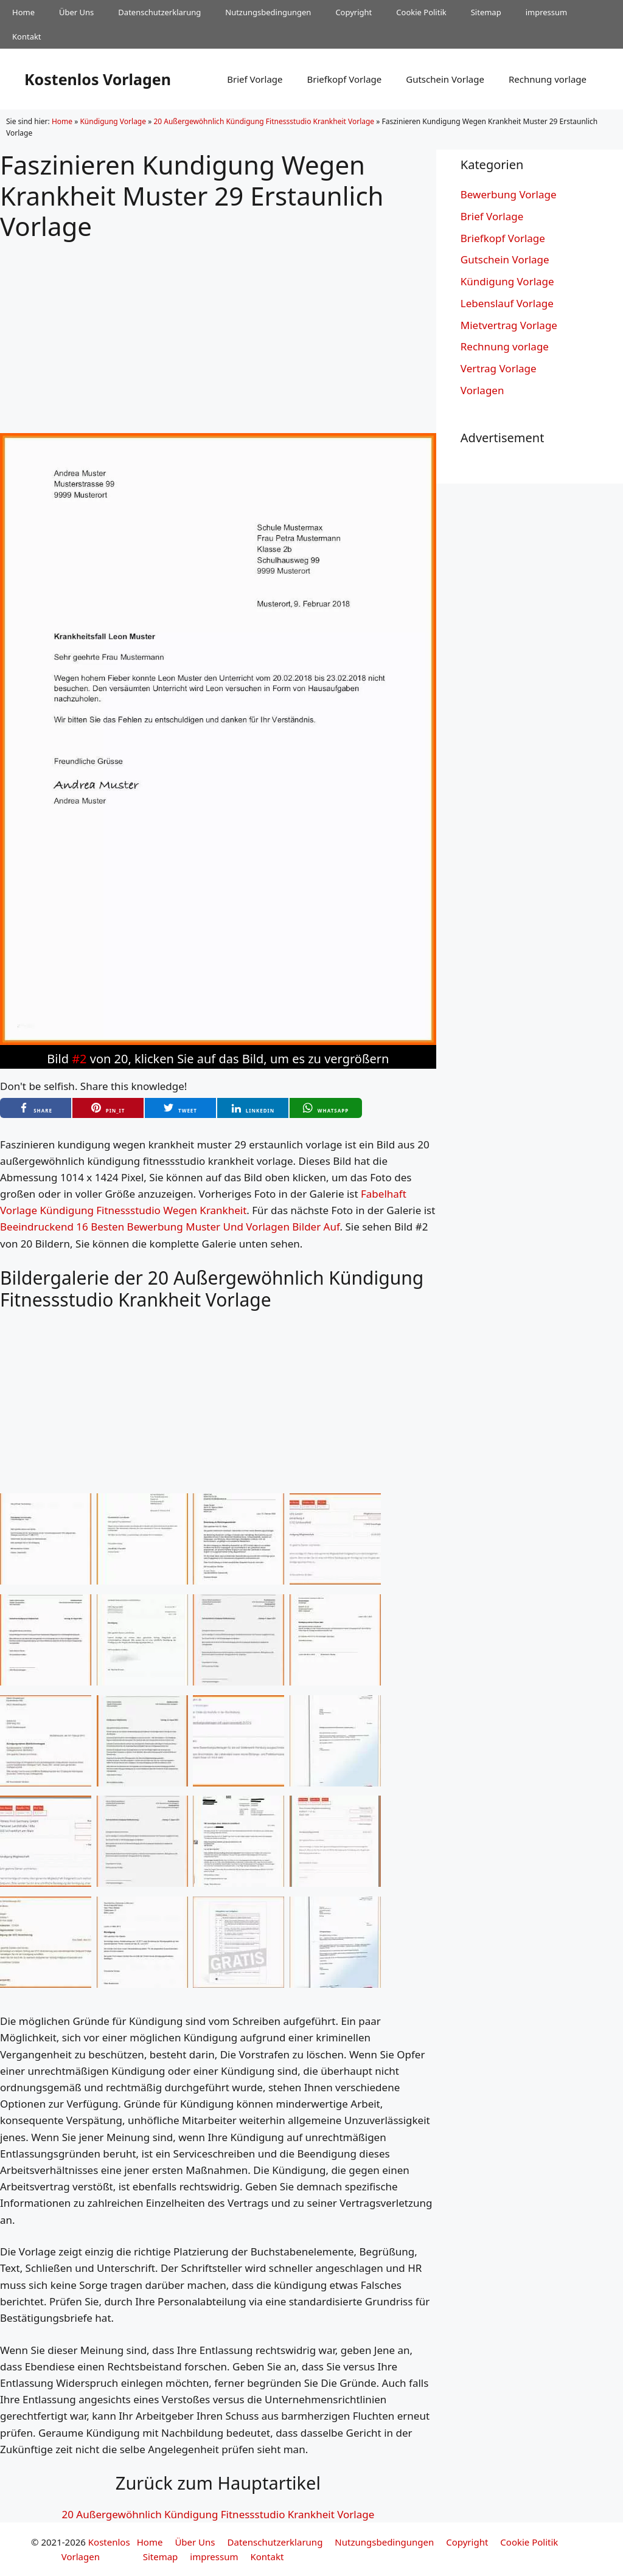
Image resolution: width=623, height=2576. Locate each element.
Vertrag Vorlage (499, 368)
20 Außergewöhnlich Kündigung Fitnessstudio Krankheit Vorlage (263, 121)
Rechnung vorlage (547, 79)
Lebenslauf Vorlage (507, 303)
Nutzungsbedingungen (268, 12)
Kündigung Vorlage (113, 121)
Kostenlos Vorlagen (97, 79)
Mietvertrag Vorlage (509, 325)
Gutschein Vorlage (445, 79)
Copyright (353, 12)
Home (23, 12)
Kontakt (26, 36)
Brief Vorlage (254, 79)
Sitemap (486, 12)
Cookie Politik (421, 12)
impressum (547, 12)
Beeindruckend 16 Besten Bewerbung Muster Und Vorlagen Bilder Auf (170, 1227)
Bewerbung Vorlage (509, 194)
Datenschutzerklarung (159, 12)
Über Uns (76, 12)
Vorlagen (482, 390)
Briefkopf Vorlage (344, 79)
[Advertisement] (218, 327)
